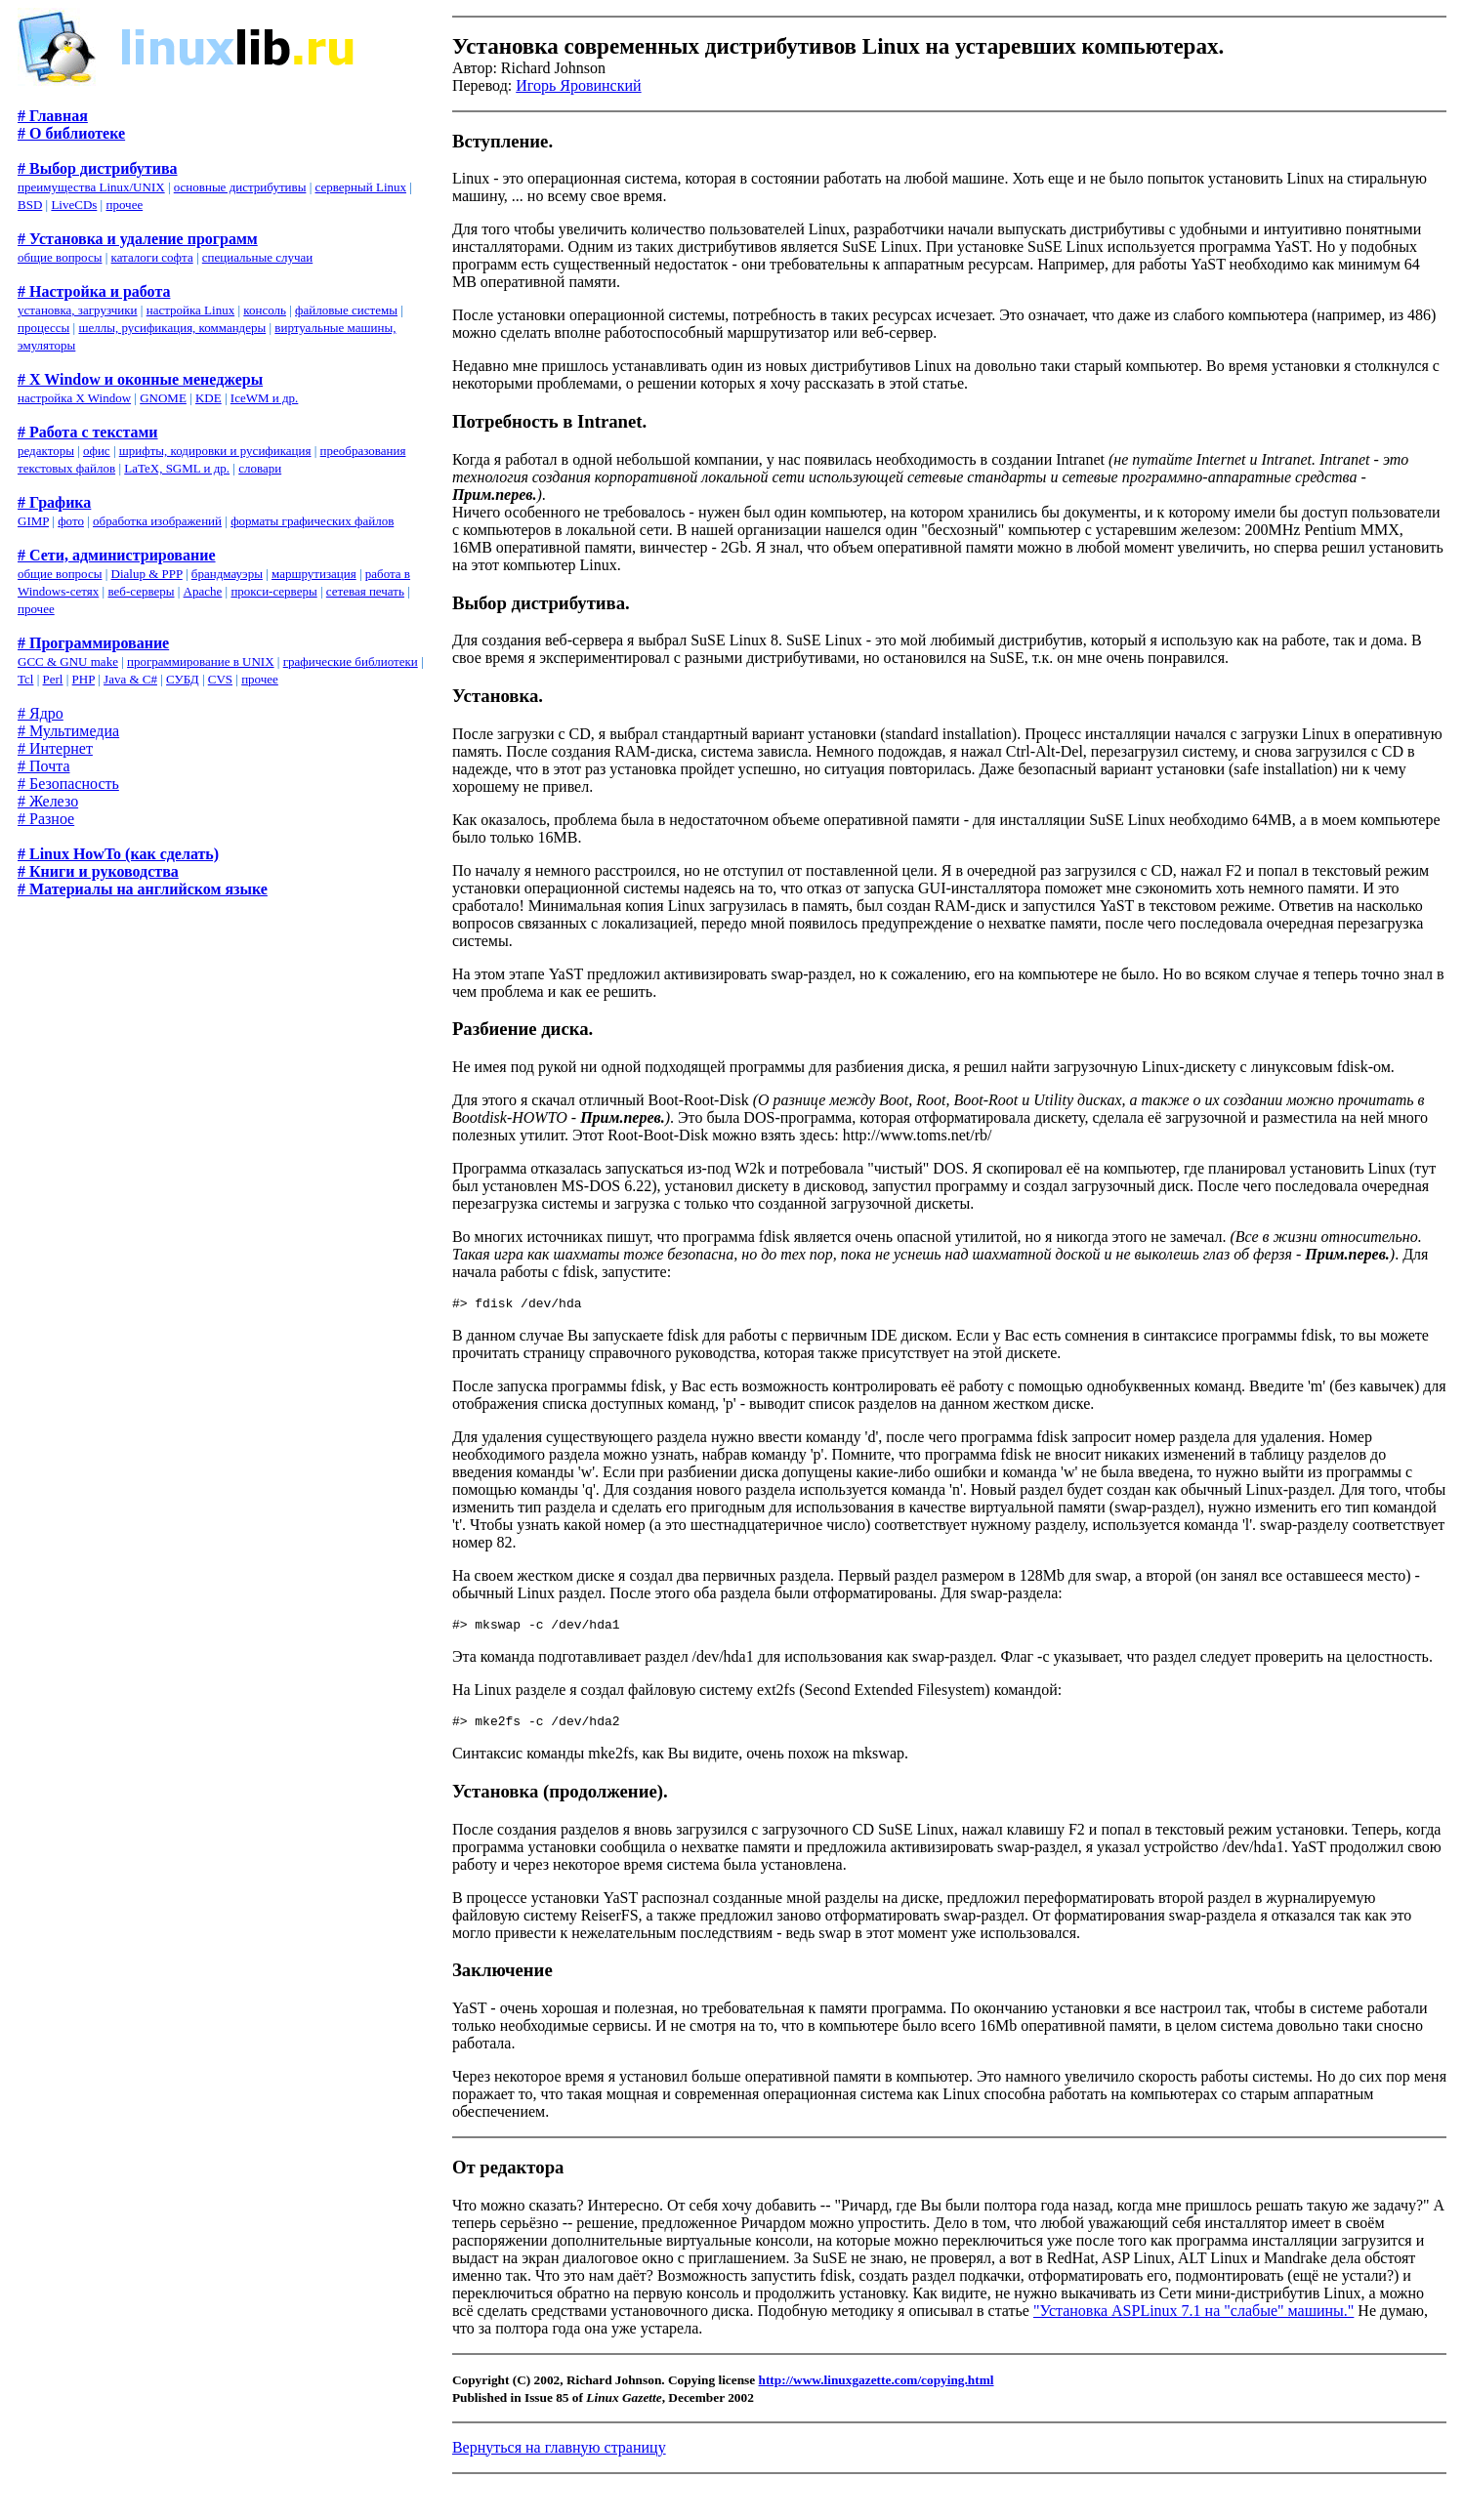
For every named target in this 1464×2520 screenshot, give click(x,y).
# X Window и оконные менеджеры (140, 379)
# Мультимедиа (68, 731)
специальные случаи (257, 257)
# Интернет (55, 748)
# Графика (54, 502)
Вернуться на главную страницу (559, 2456)
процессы (43, 327)
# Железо (48, 801)
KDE (208, 398)
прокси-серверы (273, 591)
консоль (264, 310)
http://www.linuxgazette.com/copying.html (876, 2388)
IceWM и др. (264, 398)
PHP (83, 679)
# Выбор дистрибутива (98, 168)
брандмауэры (227, 573)
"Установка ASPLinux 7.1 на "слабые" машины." (1193, 2319)
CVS (220, 679)
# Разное (46, 818)
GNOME (163, 398)
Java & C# (130, 679)
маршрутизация (314, 573)
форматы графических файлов (312, 521)
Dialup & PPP (147, 573)
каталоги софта (152, 257)
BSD (30, 204)
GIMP (33, 521)
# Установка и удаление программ (138, 238)
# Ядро (40, 713)
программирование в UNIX (200, 661)
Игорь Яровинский (578, 85)
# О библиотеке (71, 133)
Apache (203, 591)
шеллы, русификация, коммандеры (172, 327)
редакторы (46, 450)
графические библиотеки (350, 661)
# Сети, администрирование (117, 555)
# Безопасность (68, 783)
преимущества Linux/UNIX (91, 187)
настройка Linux (190, 310)
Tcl (25, 679)
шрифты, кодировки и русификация (215, 450)
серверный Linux (360, 187)
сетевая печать (365, 591)
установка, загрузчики (78, 310)
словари (259, 468)
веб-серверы (140, 591)
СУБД (182, 679)
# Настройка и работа (94, 291)
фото (71, 521)
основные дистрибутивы (240, 187)
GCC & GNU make (68, 661)
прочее (124, 204)
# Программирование (93, 643)
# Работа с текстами (88, 432)
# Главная (53, 115)
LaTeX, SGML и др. (177, 468)
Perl (53, 679)
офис (96, 450)
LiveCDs (74, 204)
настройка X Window (74, 398)
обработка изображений (157, 521)
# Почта (43, 766)
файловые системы (346, 310)
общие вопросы (60, 257)
